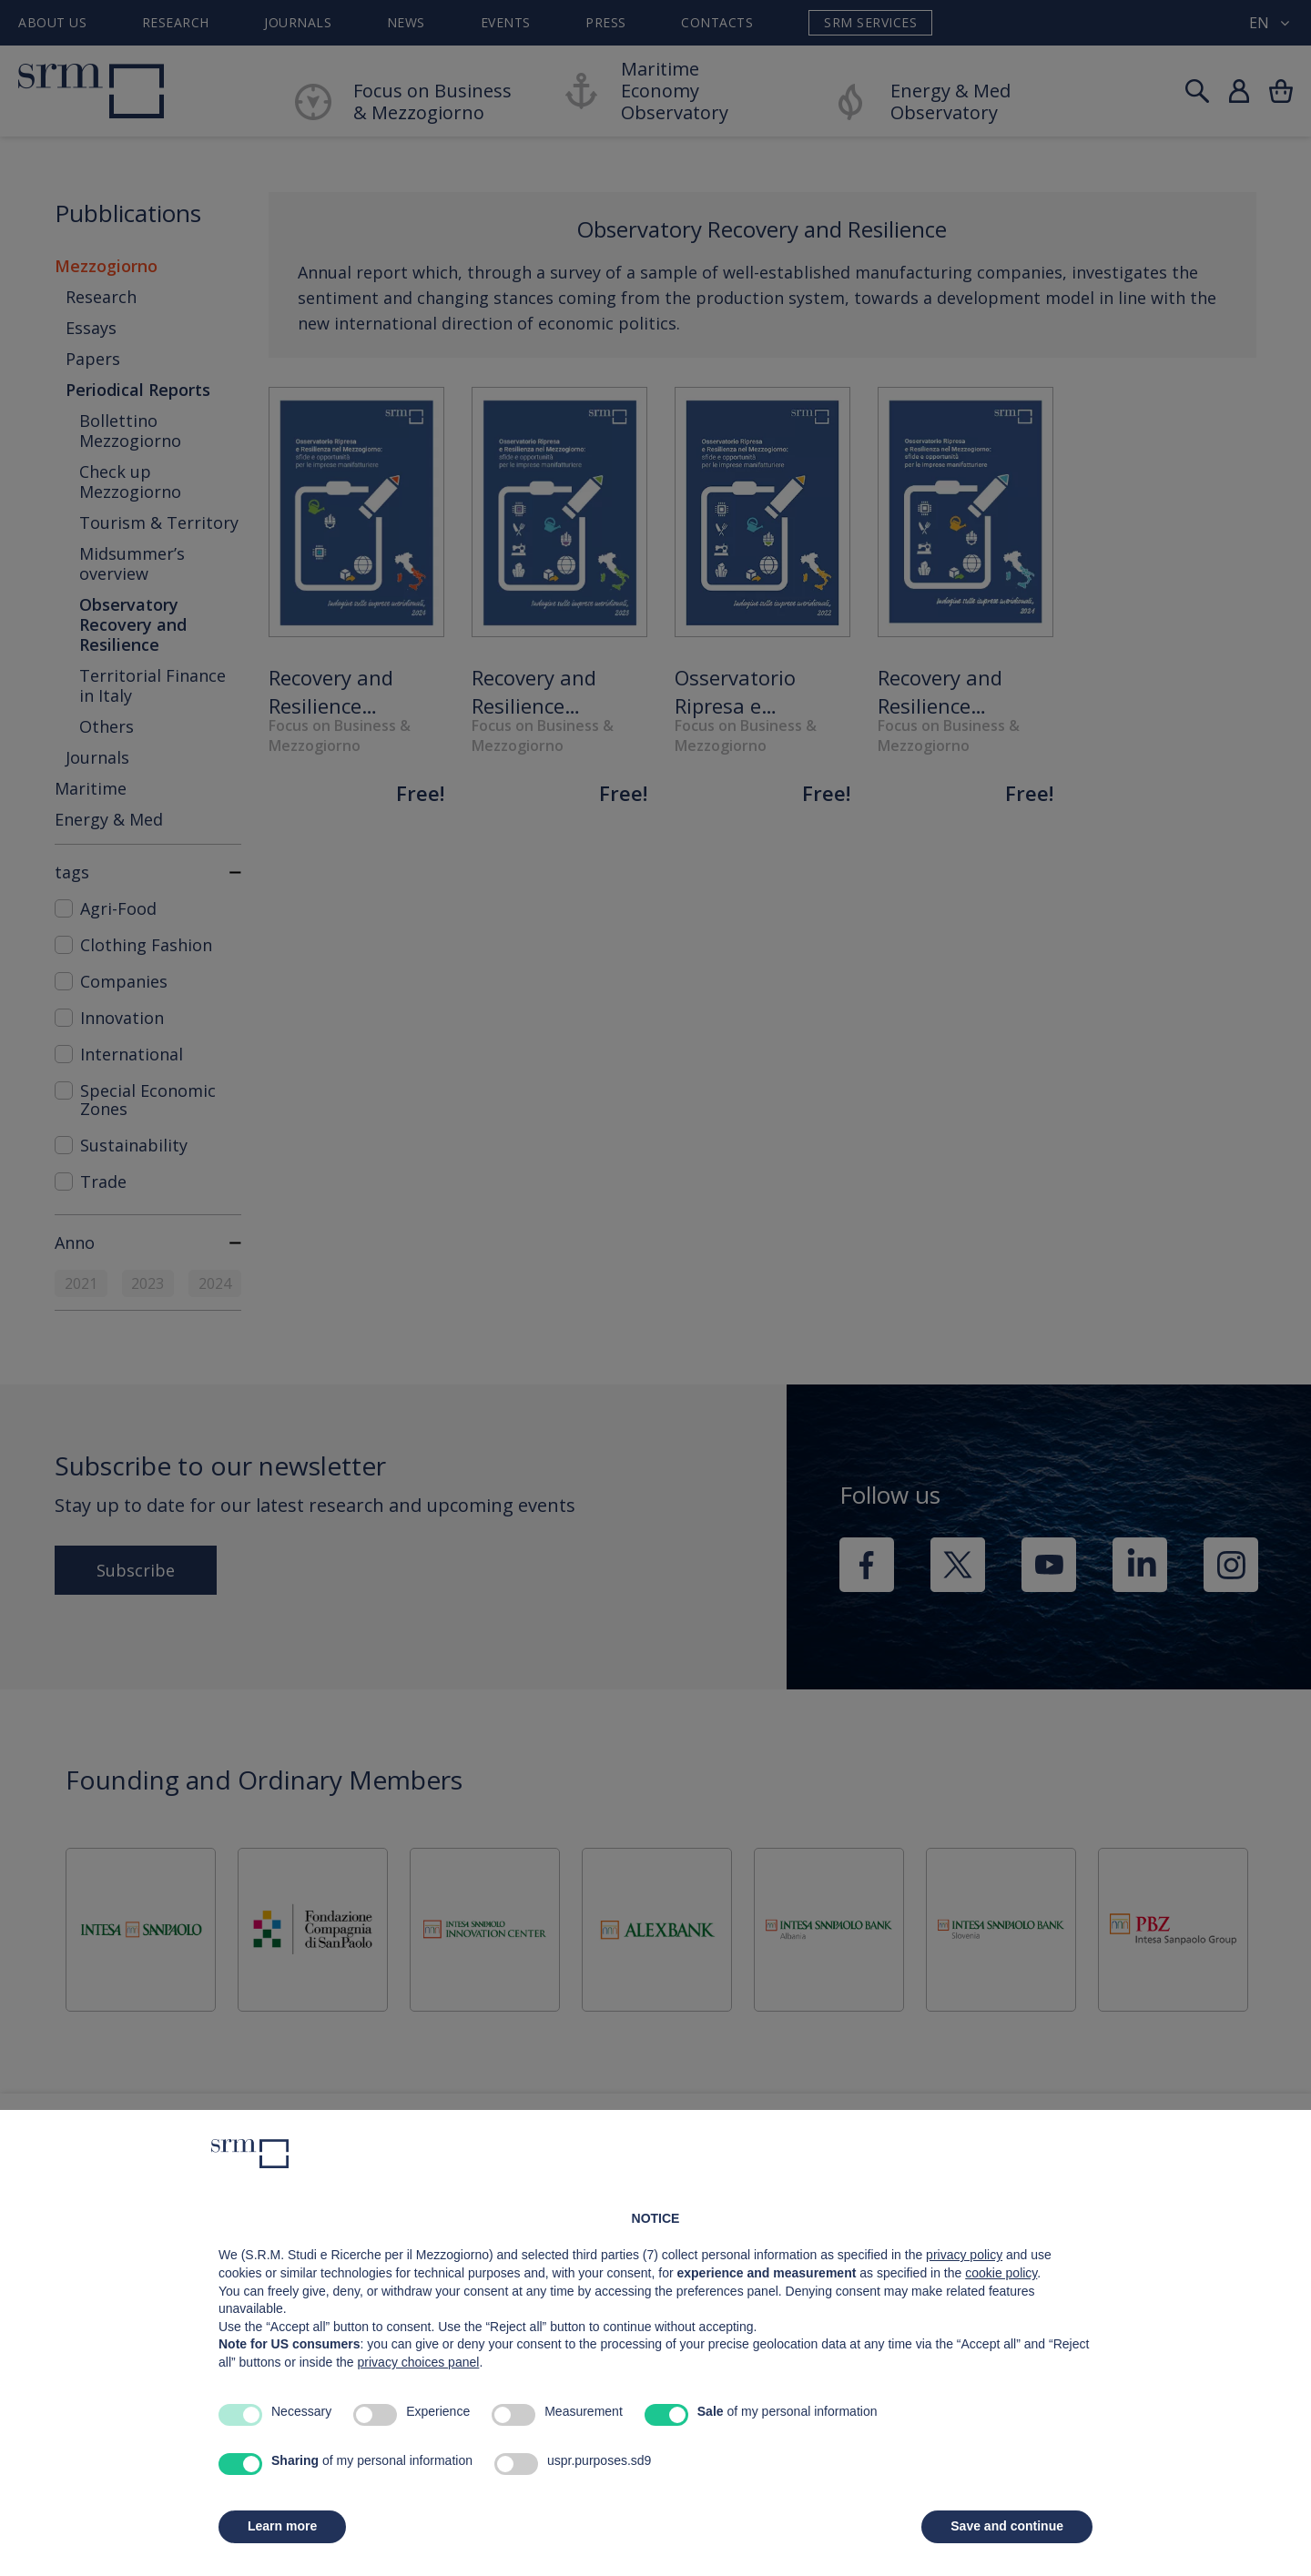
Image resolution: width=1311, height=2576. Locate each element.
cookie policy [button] (1001, 2273)
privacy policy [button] (964, 2254)
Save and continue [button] (1006, 2526)
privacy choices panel (419, 2362)
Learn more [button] (282, 2526)
